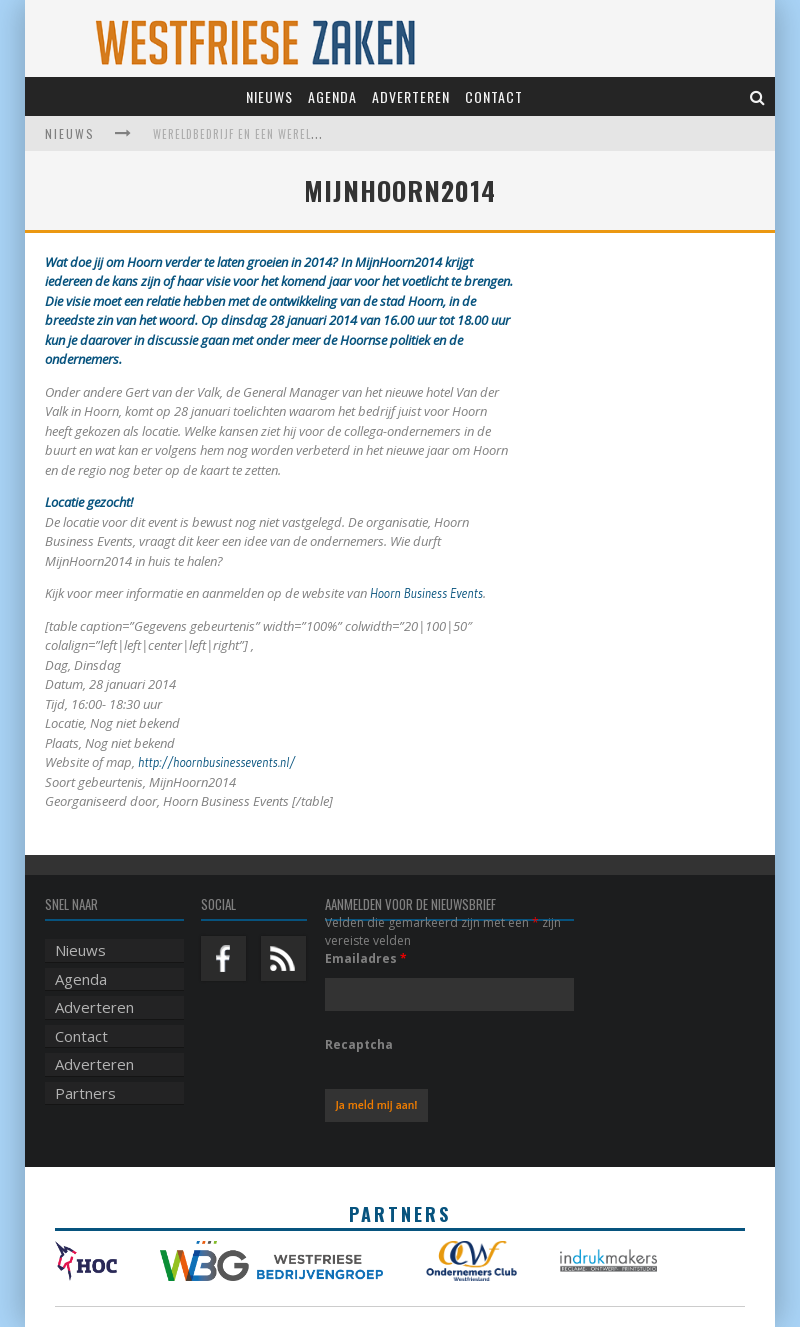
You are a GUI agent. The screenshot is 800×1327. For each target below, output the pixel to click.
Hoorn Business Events (426, 593)
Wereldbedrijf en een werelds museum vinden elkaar (305, 134)
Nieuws (269, 96)
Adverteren (411, 96)
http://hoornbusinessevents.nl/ (216, 762)
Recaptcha (359, 1044)
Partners (85, 1093)
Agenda (332, 96)
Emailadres (366, 958)
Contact (494, 96)
